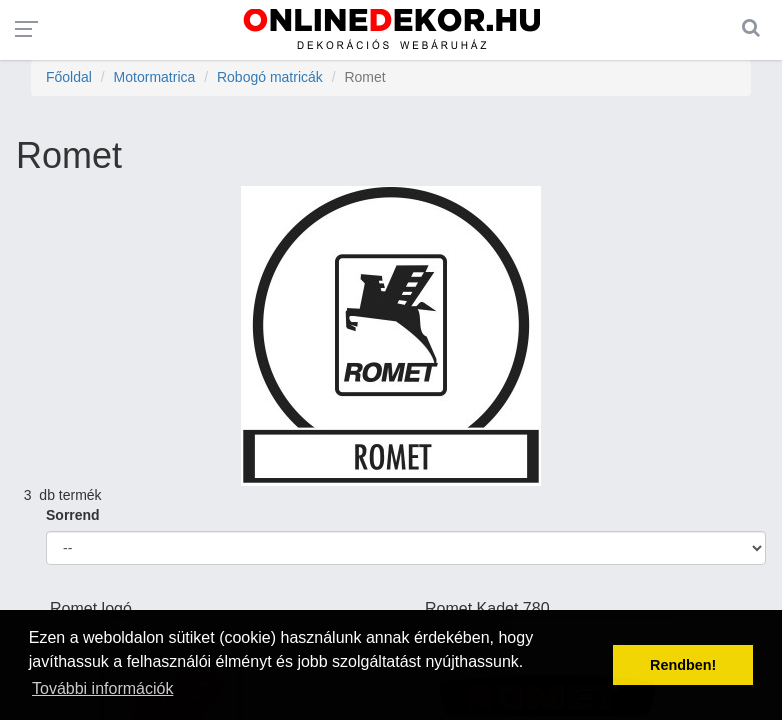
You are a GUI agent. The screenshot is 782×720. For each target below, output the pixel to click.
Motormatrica (155, 77)
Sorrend (73, 515)
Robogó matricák (270, 77)
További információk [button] (102, 688)
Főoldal (69, 77)
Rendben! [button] (683, 665)
